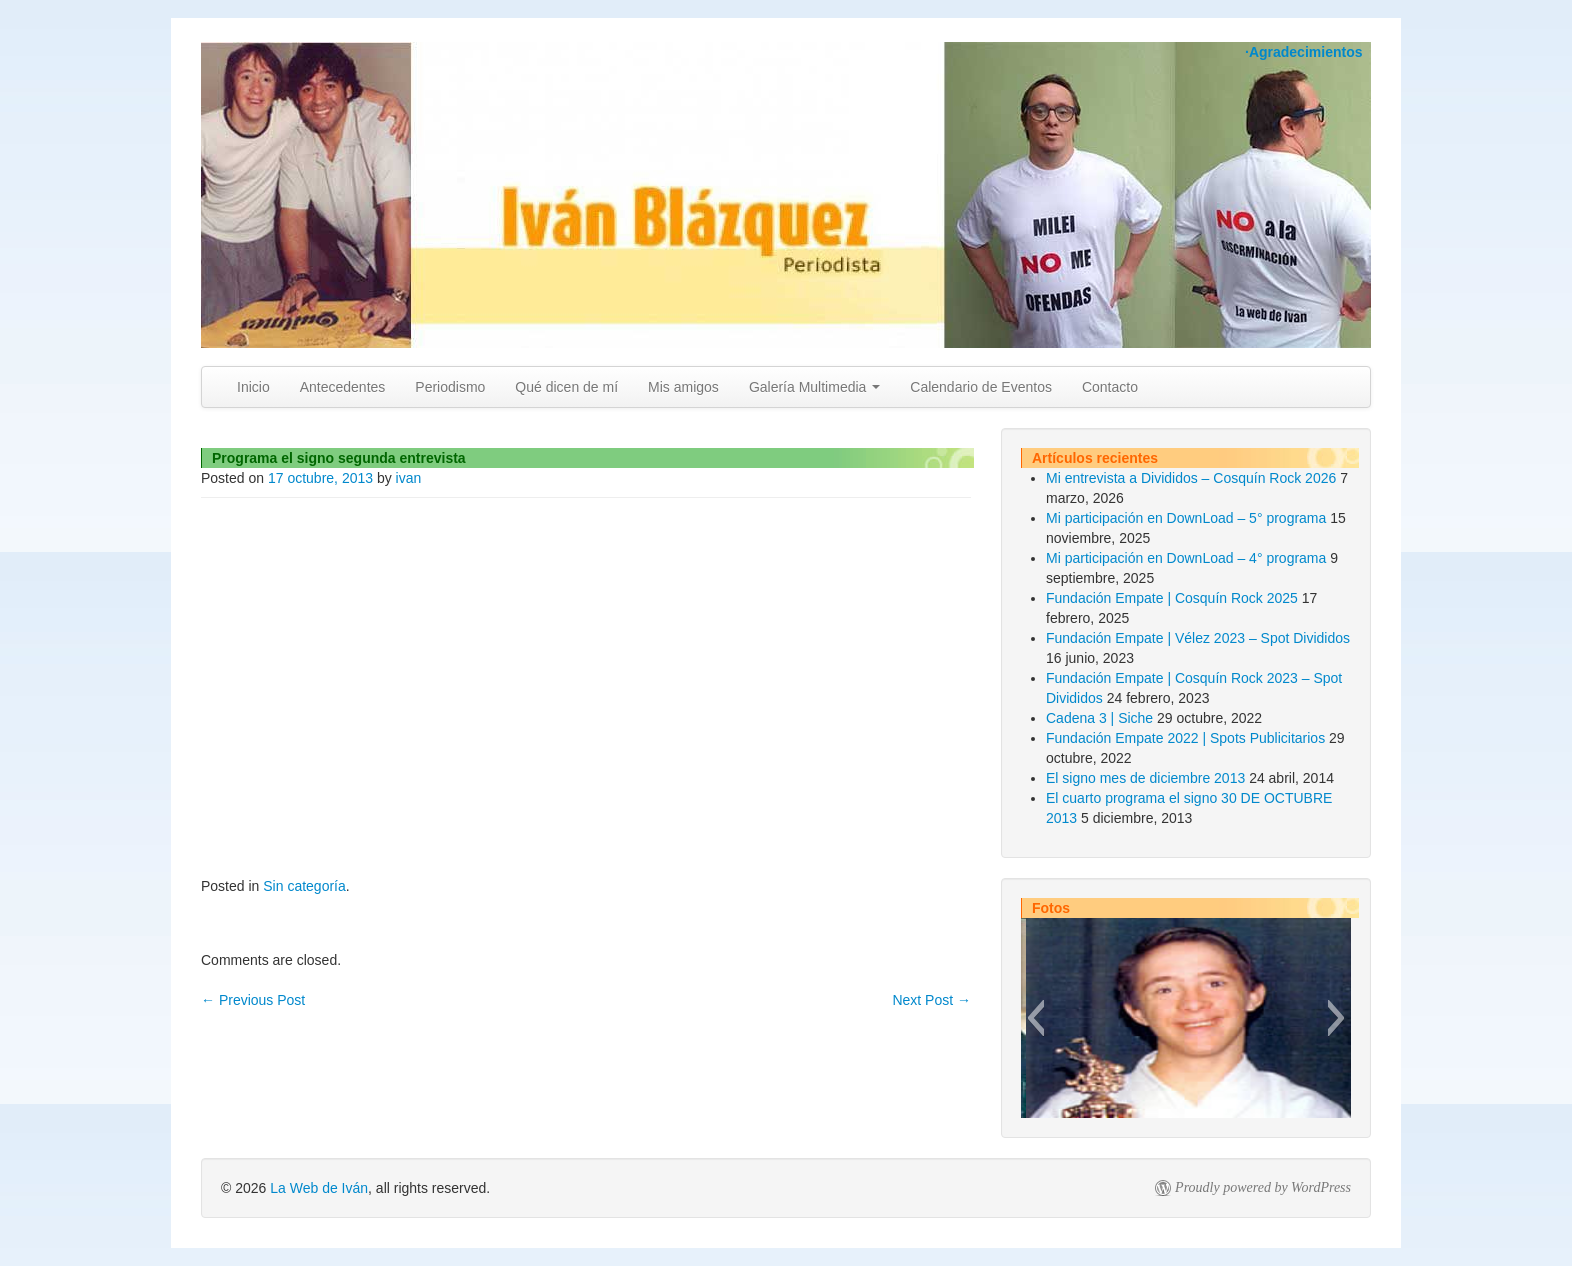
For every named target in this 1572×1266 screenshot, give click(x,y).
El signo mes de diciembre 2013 (1145, 778)
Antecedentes (343, 387)
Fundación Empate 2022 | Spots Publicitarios (1185, 738)
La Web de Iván (319, 1188)
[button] (1035, 1018)
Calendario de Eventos (981, 387)
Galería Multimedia (814, 387)
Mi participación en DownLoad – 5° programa (1186, 518)
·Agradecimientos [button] (1303, 52)
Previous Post (253, 1000)
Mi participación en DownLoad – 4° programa (1186, 558)
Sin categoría (304, 886)
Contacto (1110, 387)
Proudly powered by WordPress (1263, 1187)
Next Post (931, 1000)
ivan (409, 478)
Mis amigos (683, 387)
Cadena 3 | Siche (1099, 718)
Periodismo (450, 387)
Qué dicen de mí (566, 387)
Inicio (253, 387)
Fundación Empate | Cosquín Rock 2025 (1172, 598)
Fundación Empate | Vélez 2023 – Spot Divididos (1198, 638)
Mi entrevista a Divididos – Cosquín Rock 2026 (1191, 478)
